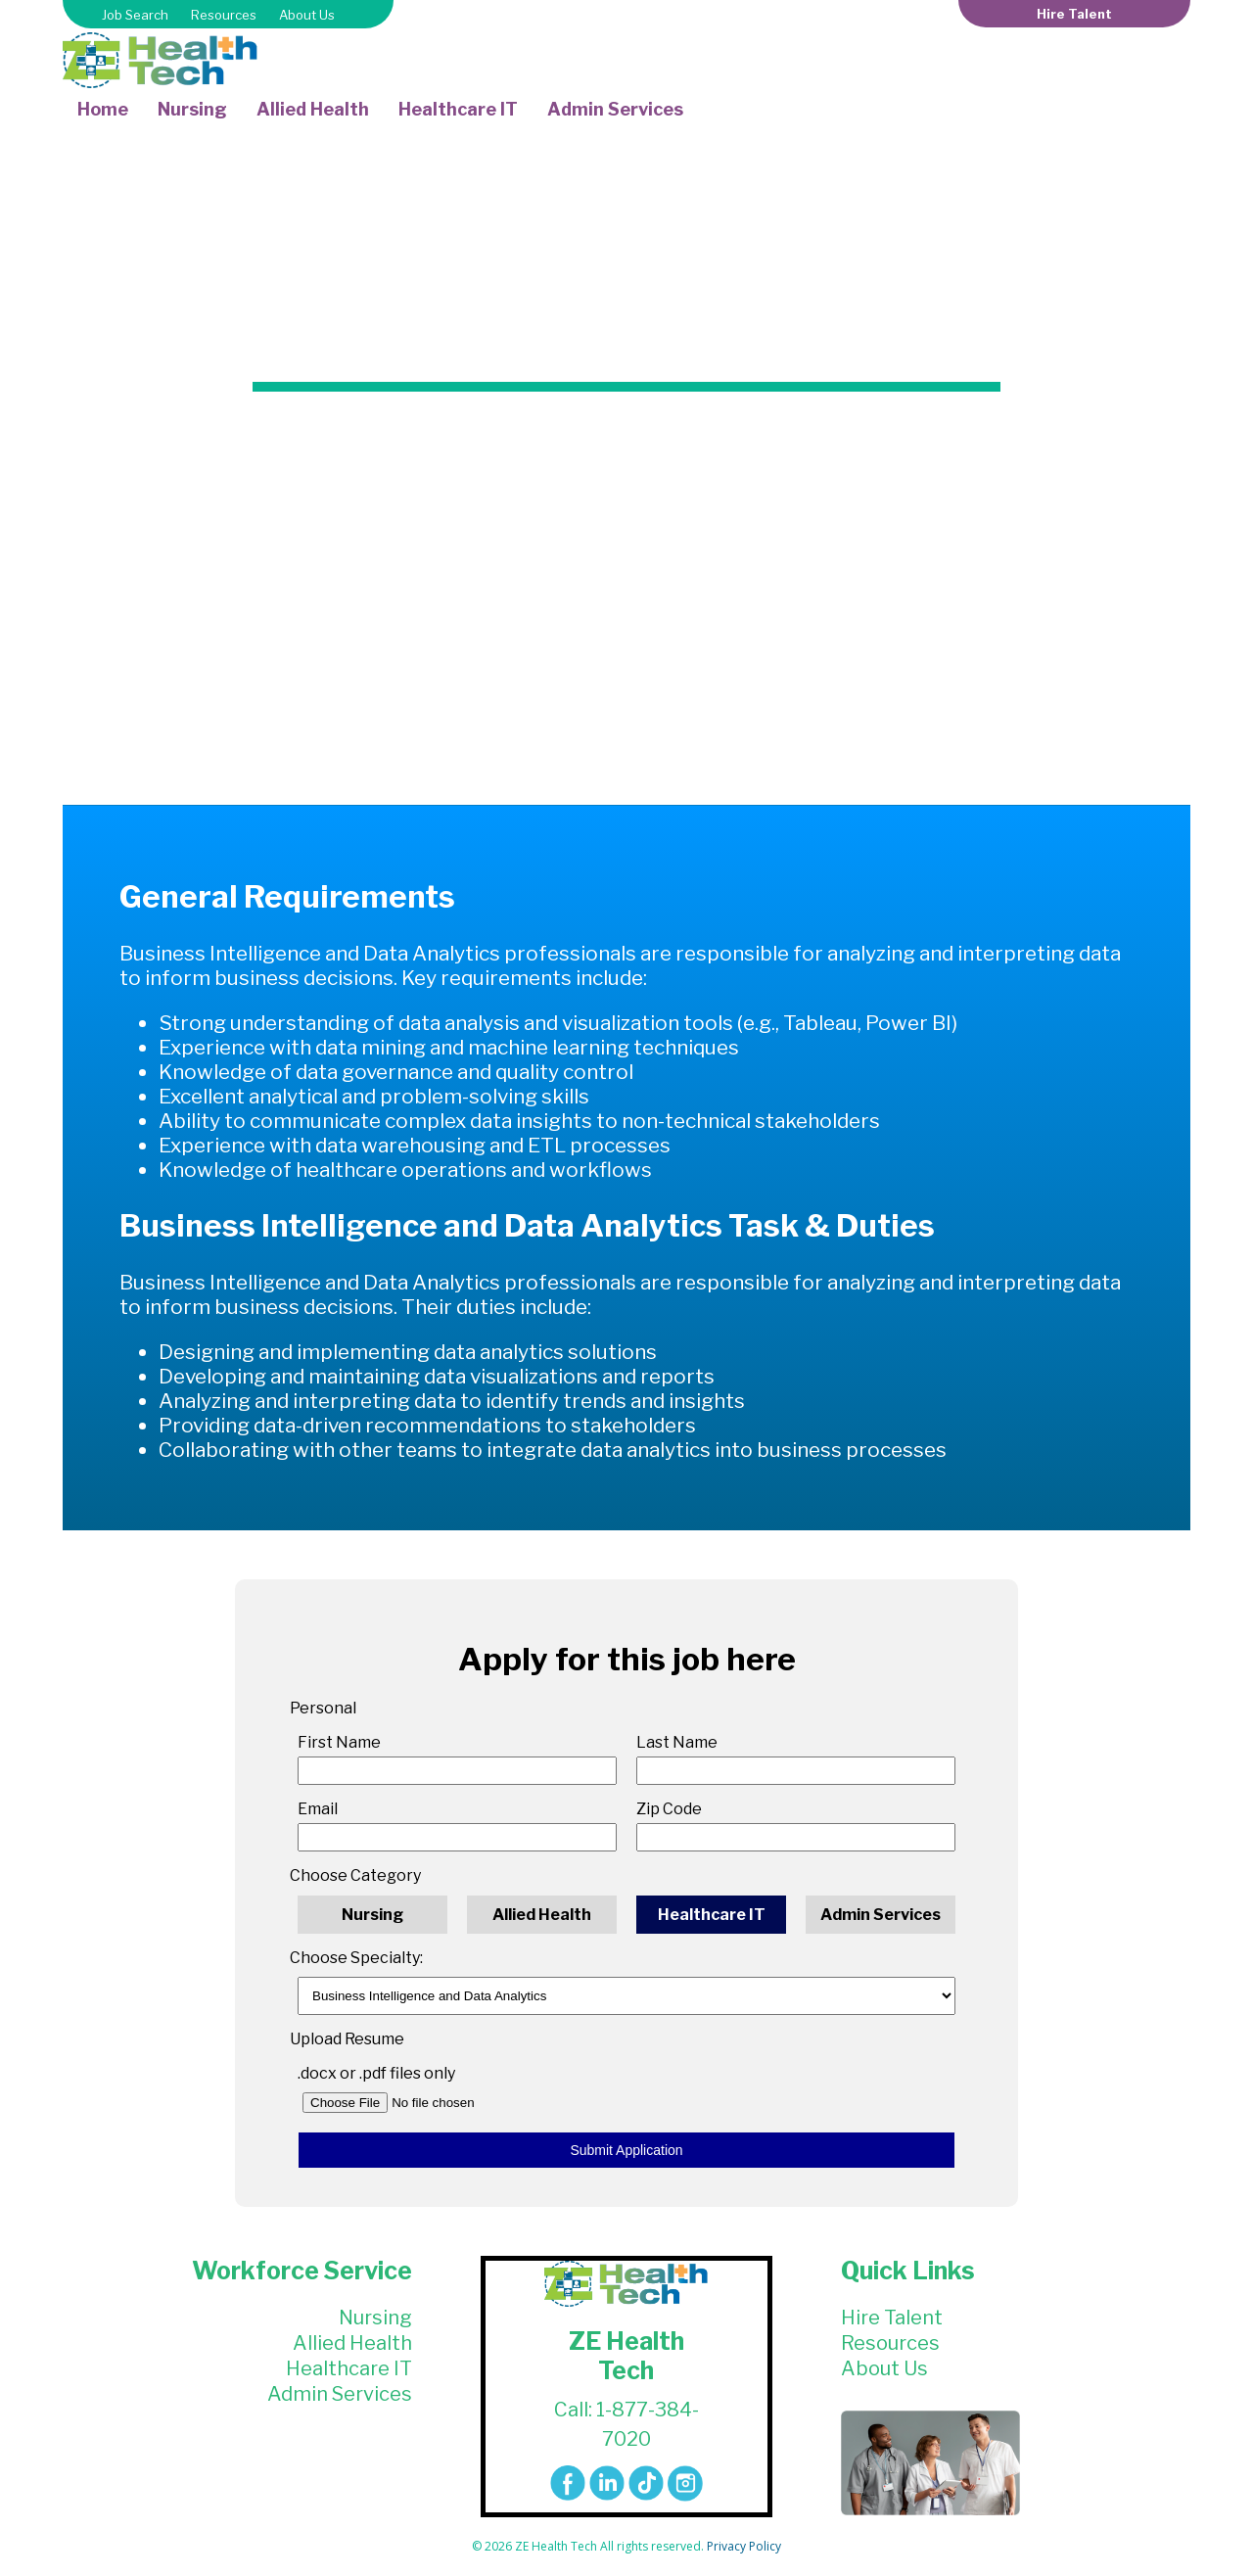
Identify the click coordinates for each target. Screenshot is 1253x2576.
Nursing (192, 109)
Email (318, 1809)
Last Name (677, 1742)
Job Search (135, 15)
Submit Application (626, 2150)
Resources (223, 15)
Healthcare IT (458, 109)
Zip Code (669, 1809)
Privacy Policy (744, 2546)
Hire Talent (1074, 14)
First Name (339, 1742)
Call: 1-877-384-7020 (626, 2424)
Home (102, 109)
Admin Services (615, 109)
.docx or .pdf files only (376, 2073)
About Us (307, 15)
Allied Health (312, 109)
